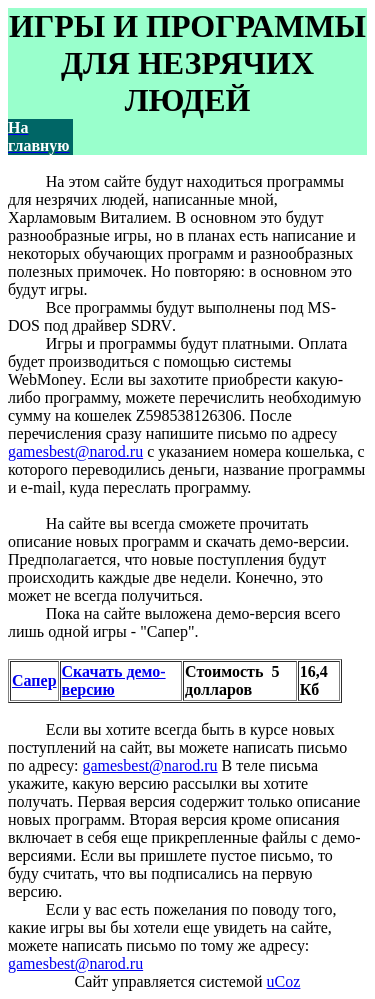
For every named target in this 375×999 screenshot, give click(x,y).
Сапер (34, 680)
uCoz (284, 981)
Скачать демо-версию (114, 680)
